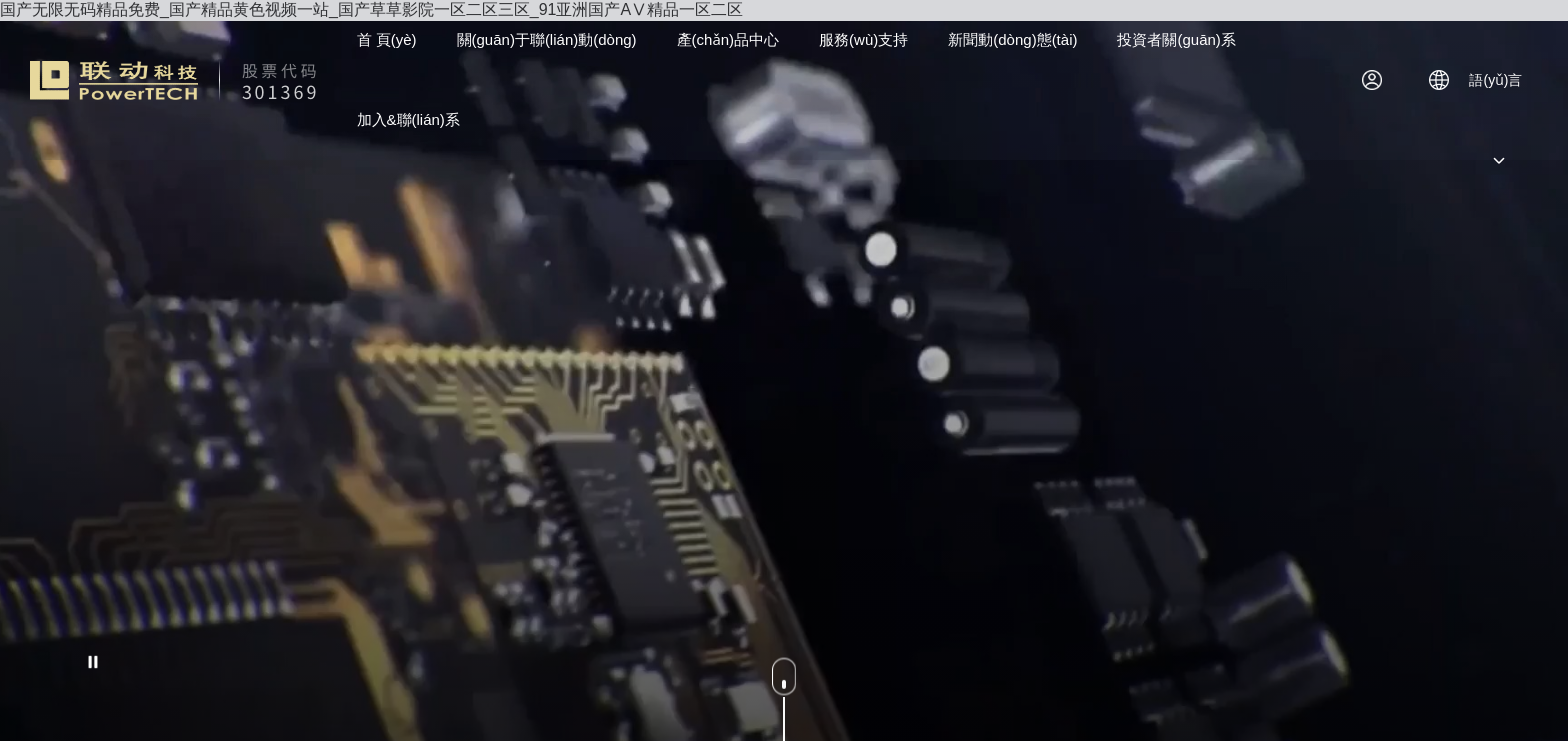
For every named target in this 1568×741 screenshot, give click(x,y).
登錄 (1379, 80)
